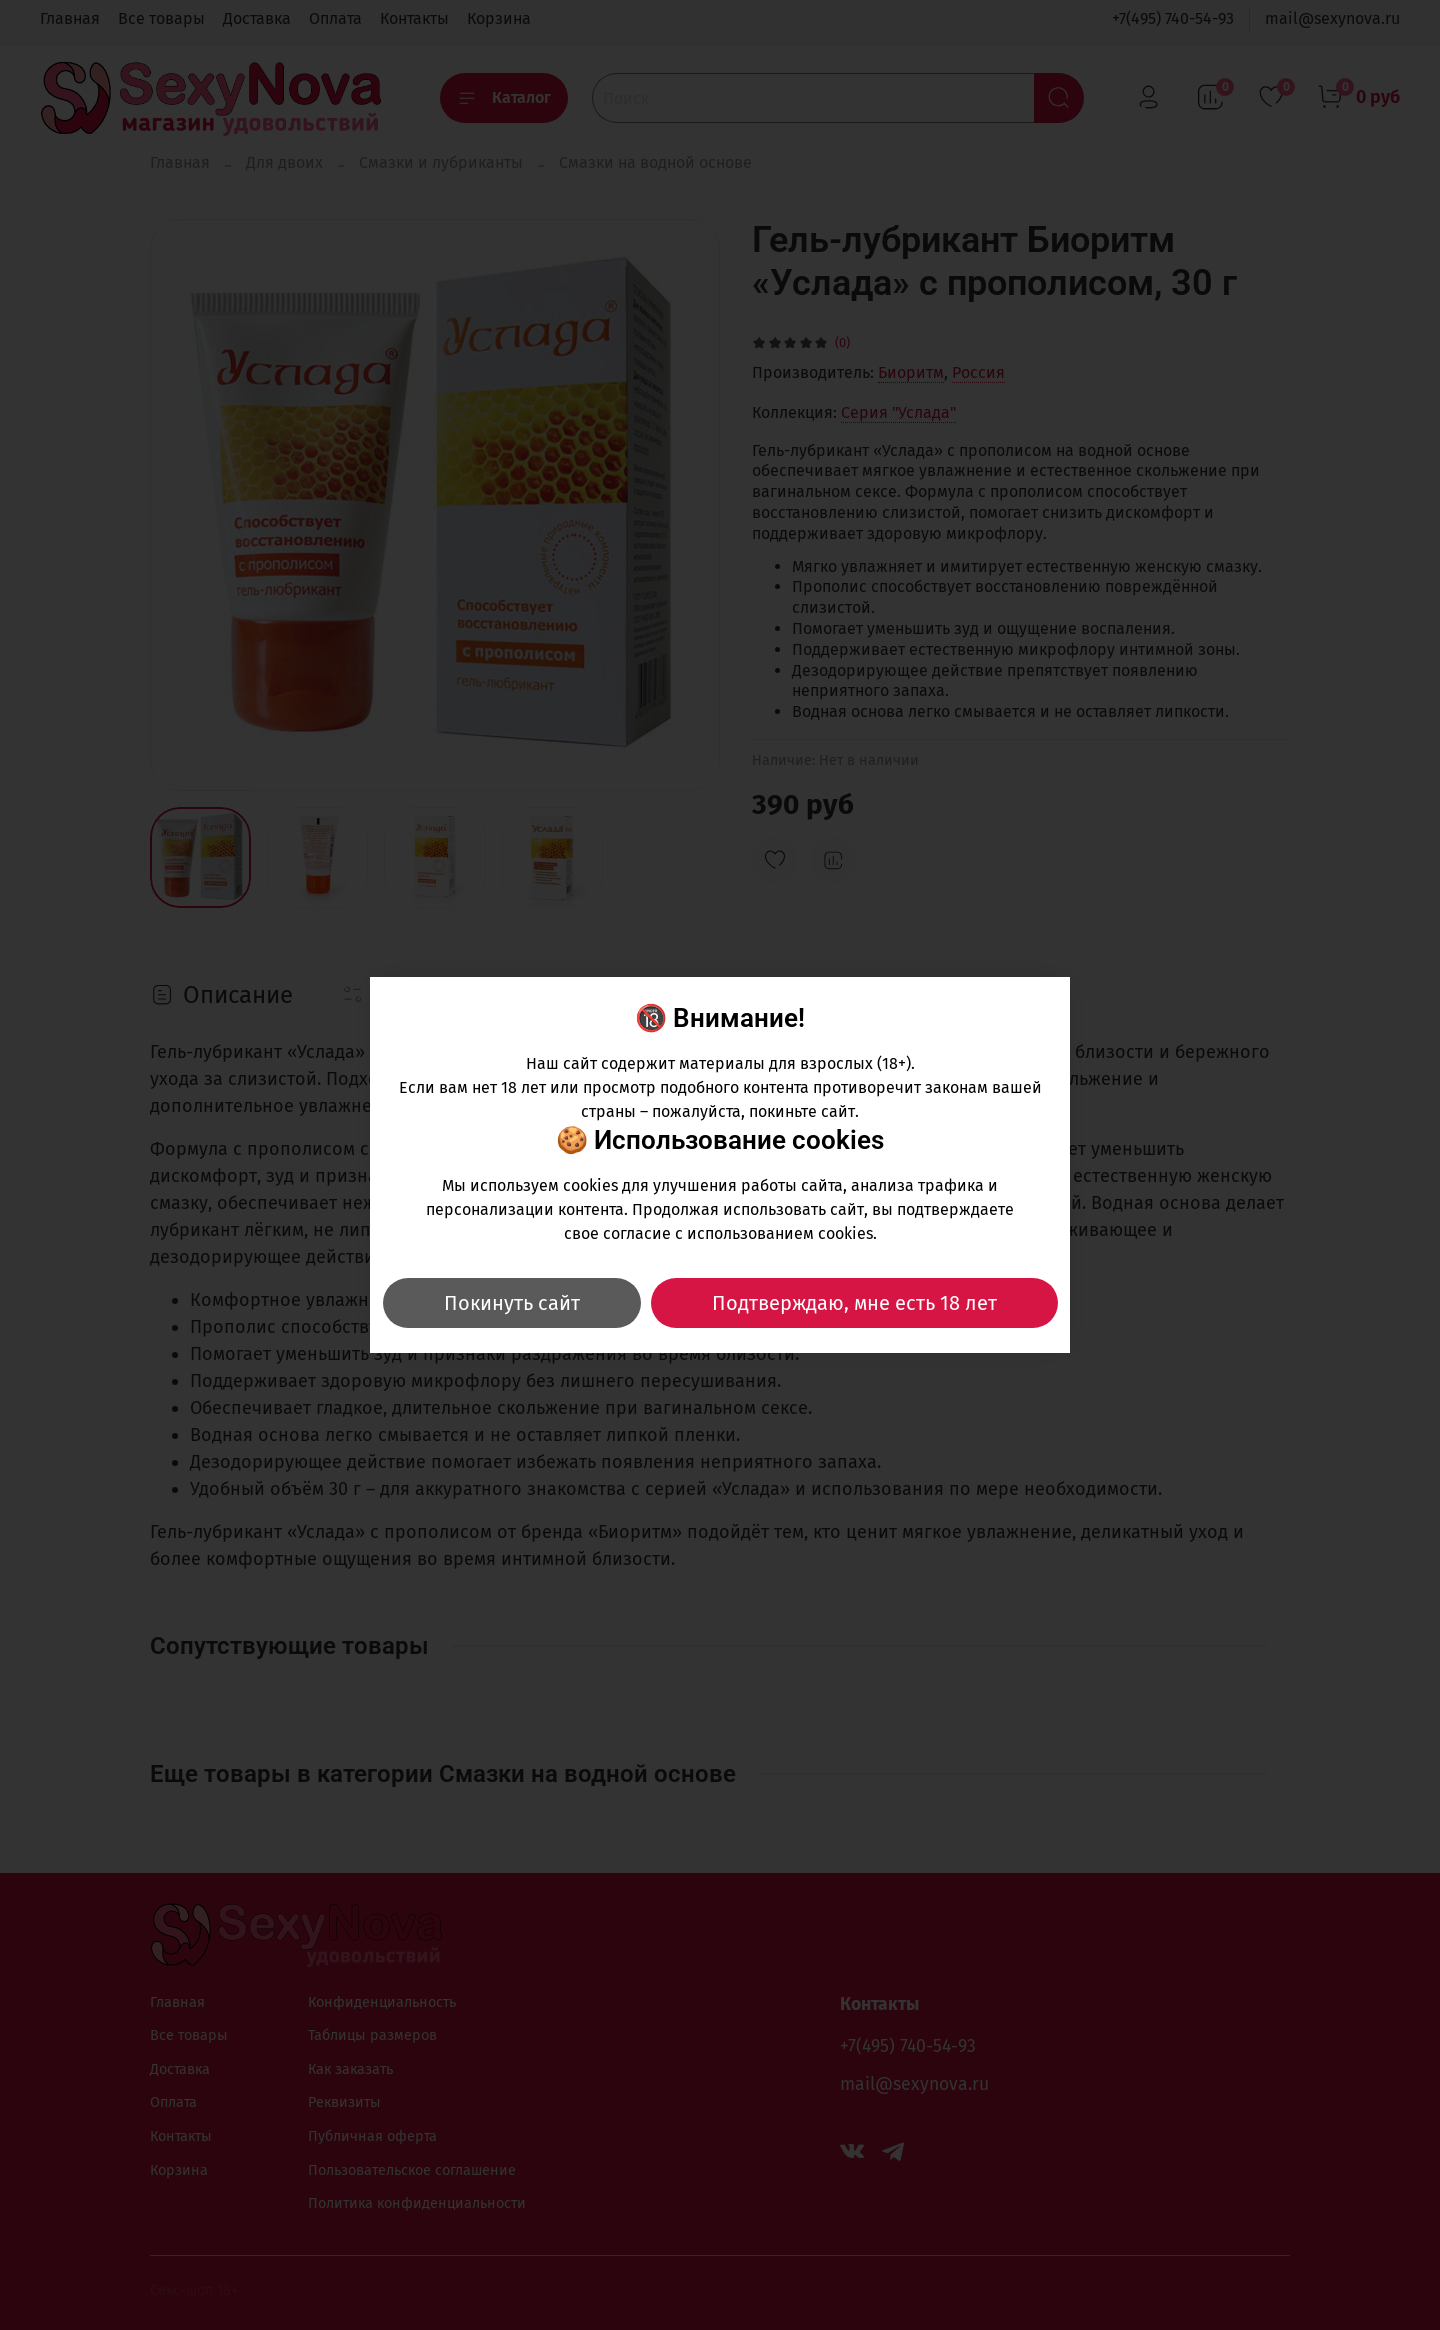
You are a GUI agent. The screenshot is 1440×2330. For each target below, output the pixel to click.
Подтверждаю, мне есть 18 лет (854, 1303)
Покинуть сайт (512, 1303)
